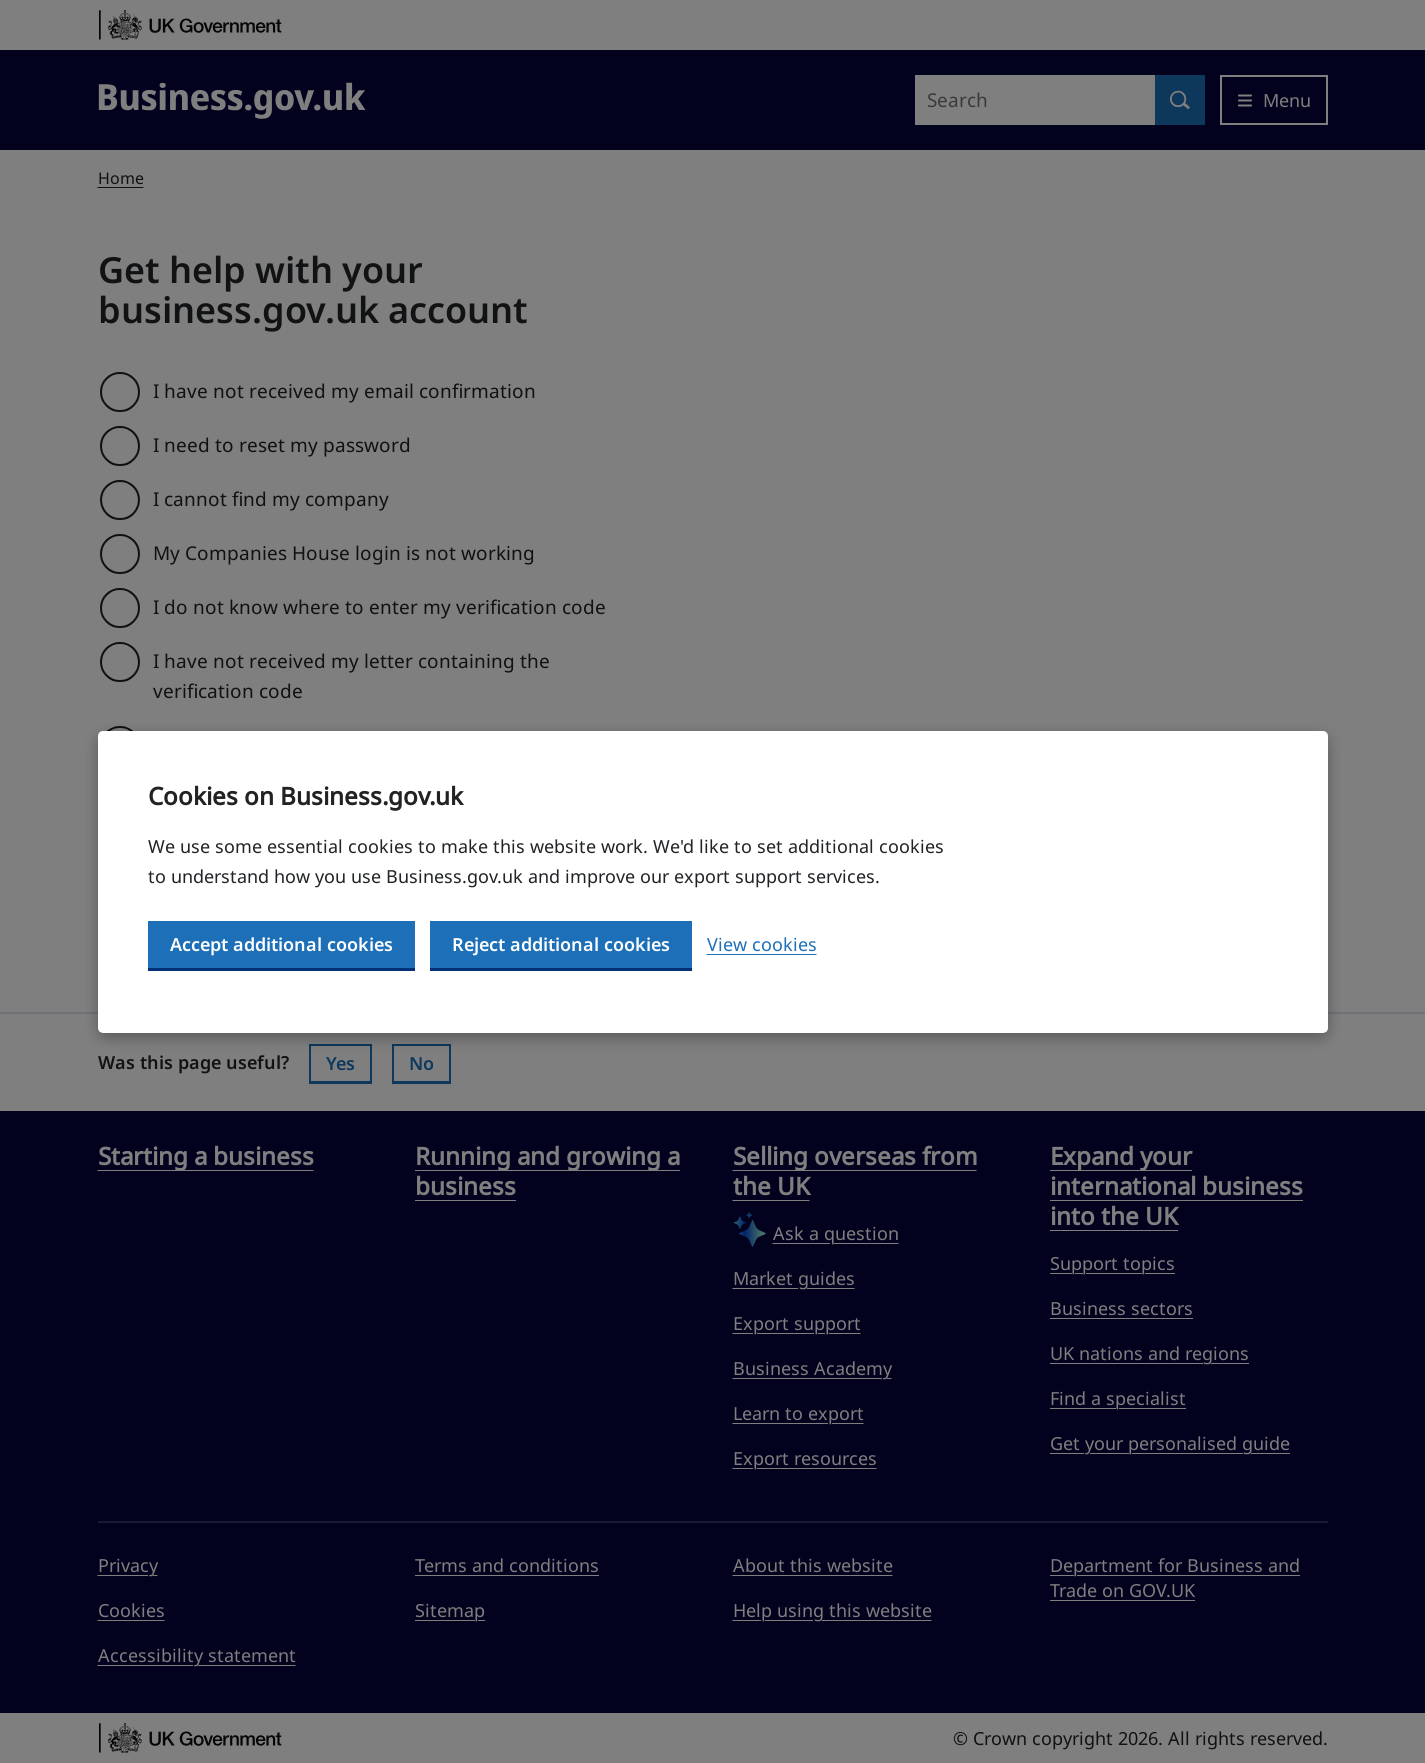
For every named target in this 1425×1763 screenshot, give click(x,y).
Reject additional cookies (561, 944)
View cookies (762, 944)
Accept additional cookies (281, 944)
